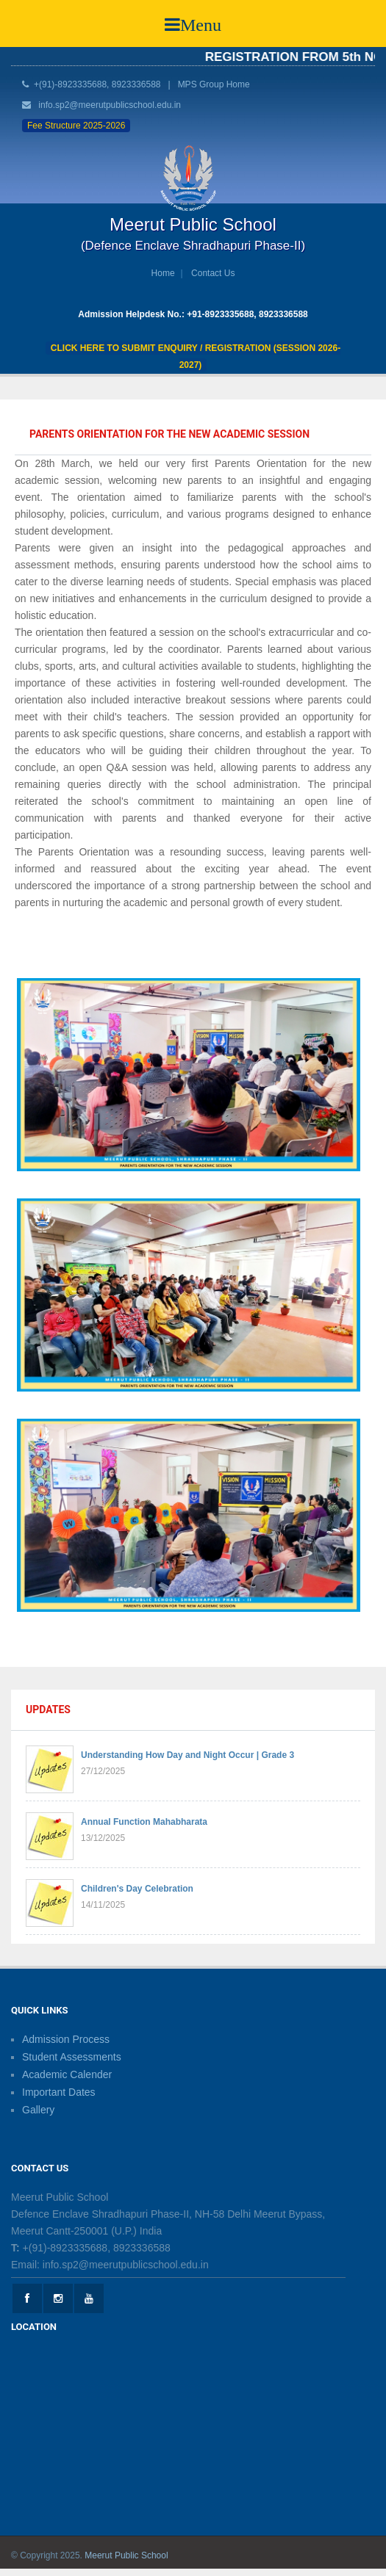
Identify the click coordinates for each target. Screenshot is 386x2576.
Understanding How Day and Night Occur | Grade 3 (187, 1755)
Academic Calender (67, 2074)
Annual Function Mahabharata (144, 1822)
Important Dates (59, 2092)
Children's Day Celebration (137, 1889)
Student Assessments (71, 2057)
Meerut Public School (126, 2555)
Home (163, 273)
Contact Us (213, 273)
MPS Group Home (214, 84)
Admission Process (66, 2039)
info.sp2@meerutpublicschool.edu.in (109, 105)
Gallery (38, 2110)
